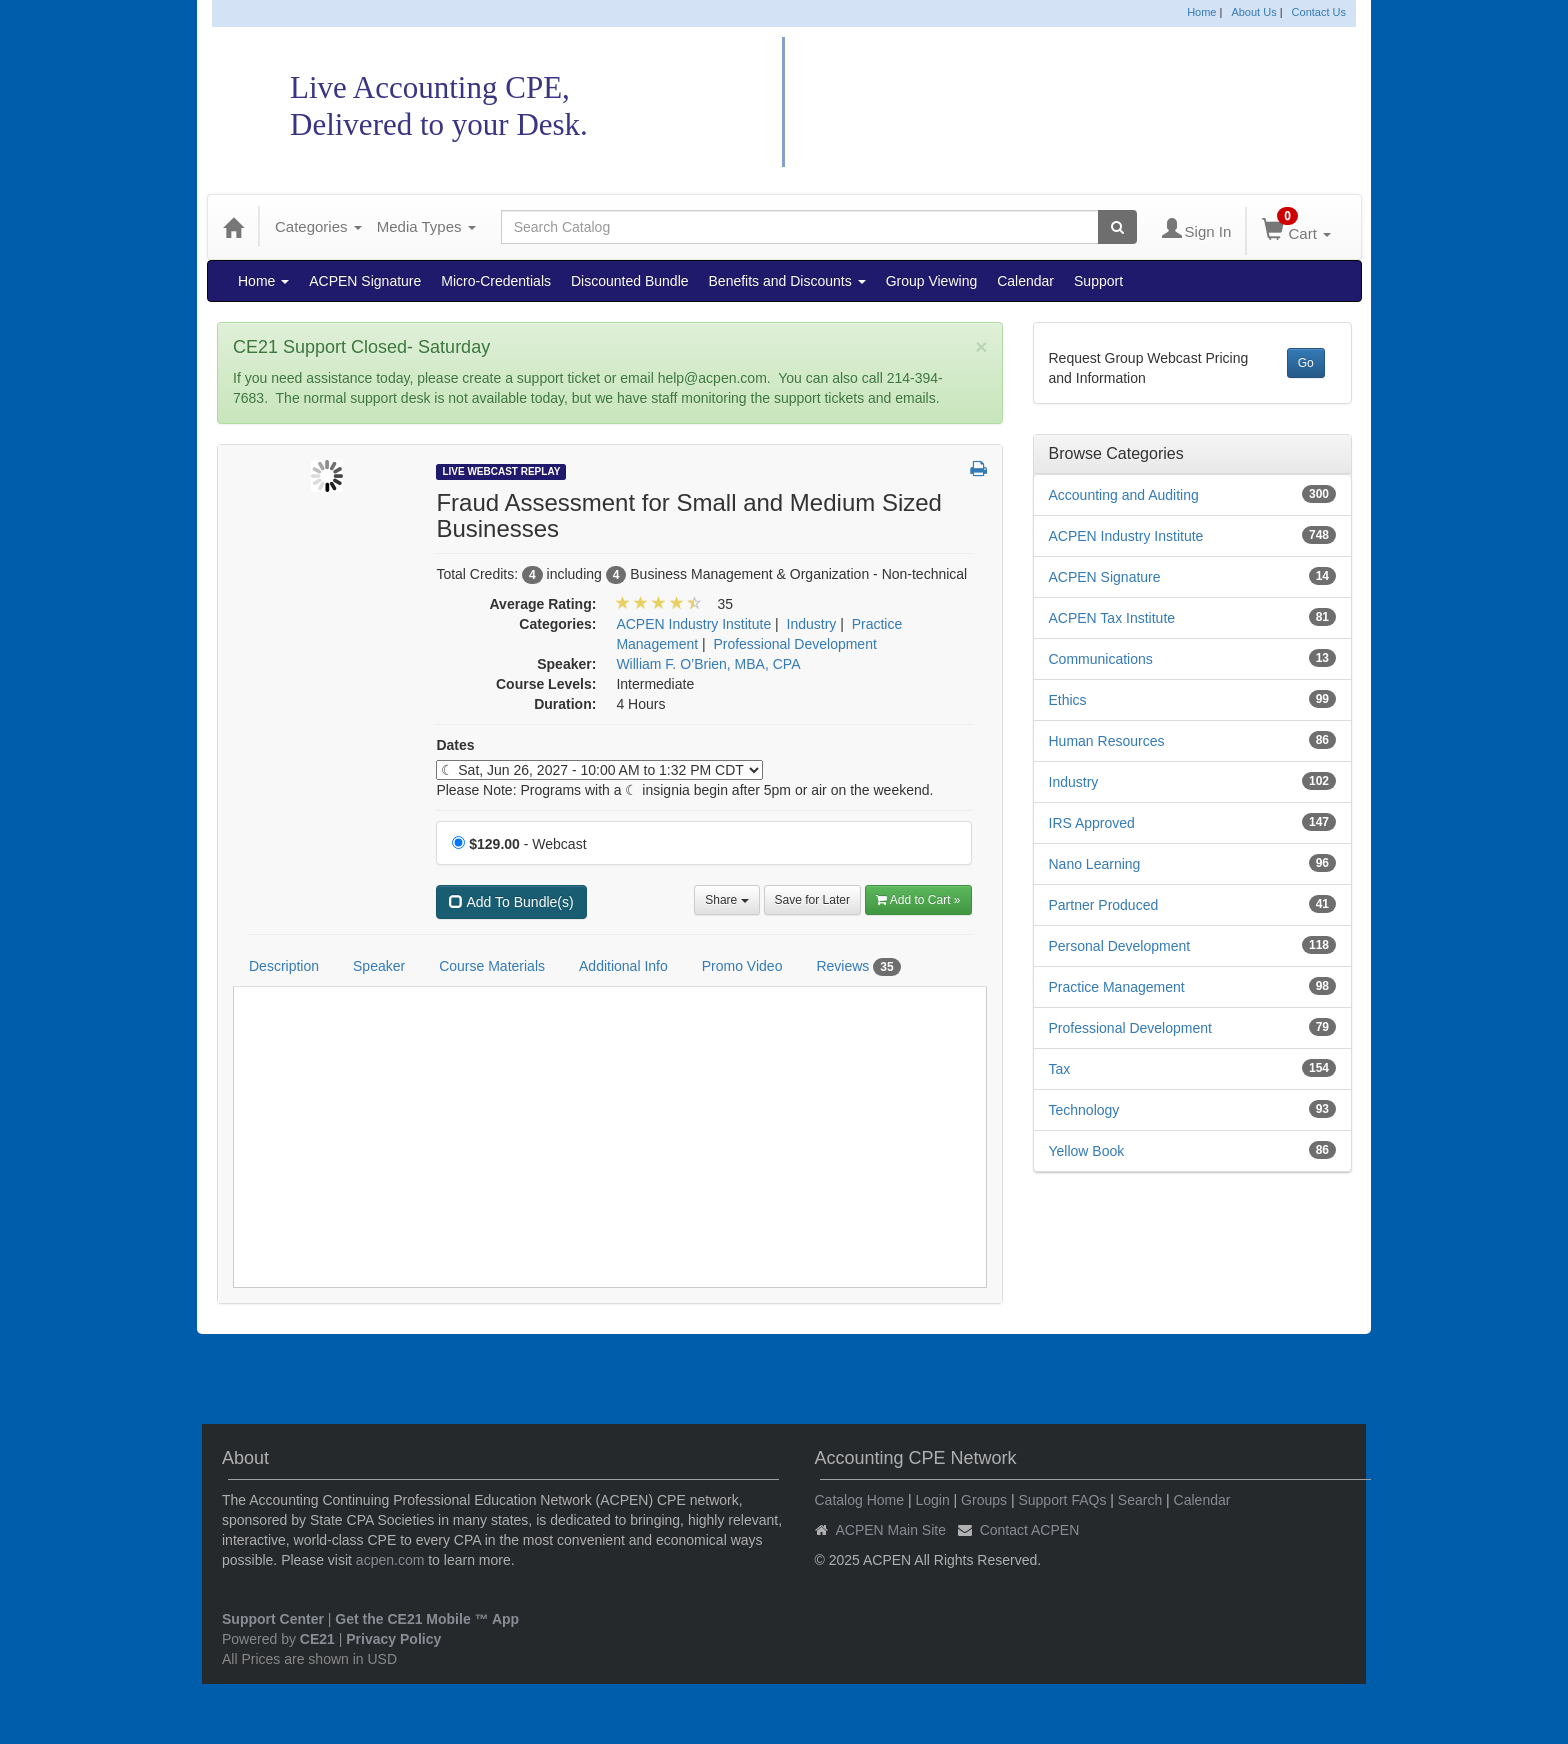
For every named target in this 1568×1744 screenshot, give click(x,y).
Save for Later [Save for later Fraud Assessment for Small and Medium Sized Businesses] (812, 900)
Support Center (273, 1619)
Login (932, 1500)
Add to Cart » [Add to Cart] (918, 900)
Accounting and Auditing (1124, 495)
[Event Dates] (599, 770)
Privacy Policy (393, 1639)
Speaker (379, 966)
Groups (984, 1500)
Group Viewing (932, 281)
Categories (318, 226)
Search (1140, 1500)
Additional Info (623, 966)
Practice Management (1117, 987)
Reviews (858, 967)
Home (1201, 12)
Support (1098, 281)
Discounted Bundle (630, 281)
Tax (1060, 1069)
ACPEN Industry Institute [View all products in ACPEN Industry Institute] (693, 624)
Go (1306, 363)
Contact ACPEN (1030, 1530)
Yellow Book (1087, 1151)
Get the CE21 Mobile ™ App (427, 1619)
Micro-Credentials (496, 281)
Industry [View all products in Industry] (812, 624)
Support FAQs (1062, 1500)
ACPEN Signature (365, 281)
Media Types (426, 226)
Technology (1084, 1110)
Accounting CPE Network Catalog (1053, 102)
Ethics (1068, 700)
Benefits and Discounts (787, 281)
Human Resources (1107, 741)
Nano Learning (1095, 864)
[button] (978, 470)
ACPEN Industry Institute (1126, 536)
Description (284, 966)
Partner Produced (1104, 905)
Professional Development (1130, 1028)
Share (726, 900)
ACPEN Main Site (891, 1530)
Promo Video (742, 966)
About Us (1253, 12)
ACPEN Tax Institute (1112, 618)
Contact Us (1319, 12)
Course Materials (492, 966)
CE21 (317, 1639)
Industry (1074, 782)
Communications (1101, 659)
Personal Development (1120, 946)
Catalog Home (860, 1500)
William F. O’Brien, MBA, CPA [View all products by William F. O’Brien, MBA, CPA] (708, 664)
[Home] (233, 227)
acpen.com (390, 1560)
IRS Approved (1092, 823)
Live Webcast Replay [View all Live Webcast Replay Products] (501, 471)
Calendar (1025, 281)
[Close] (981, 346)
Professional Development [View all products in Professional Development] (794, 644)
